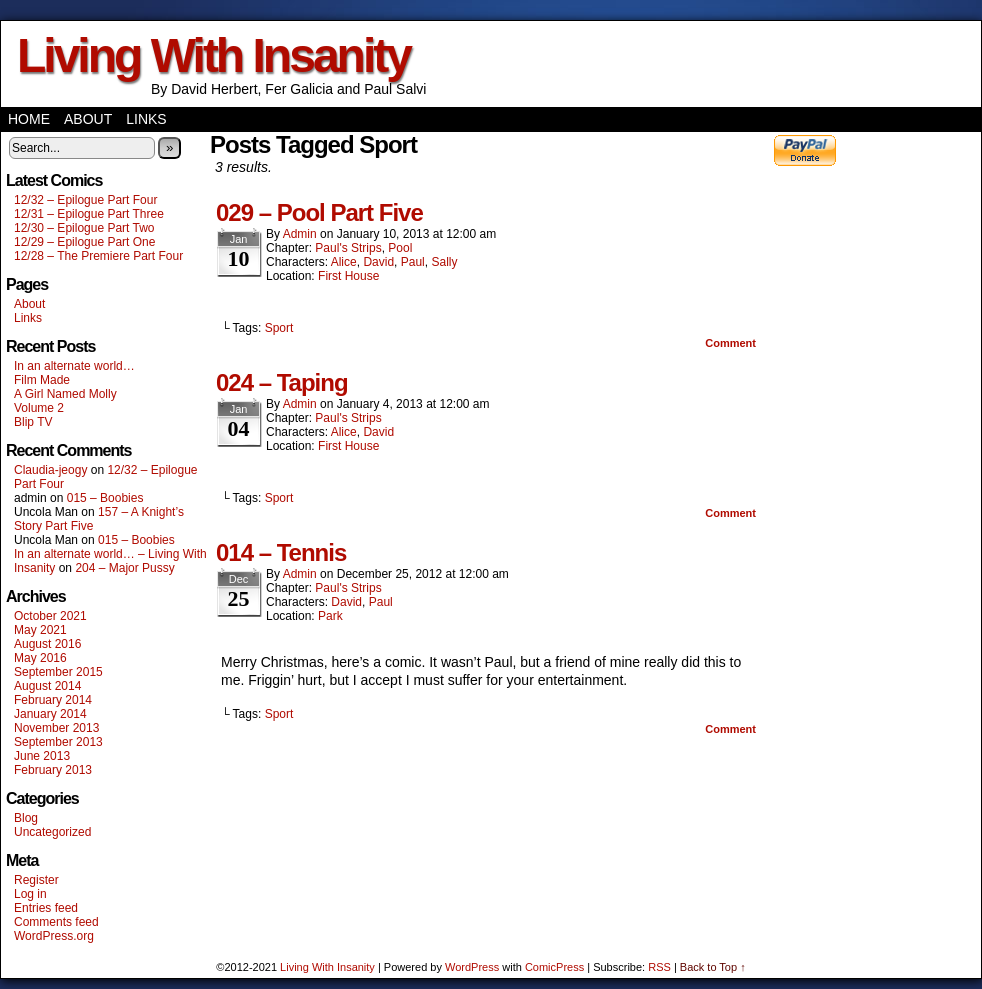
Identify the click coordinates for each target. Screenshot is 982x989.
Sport (279, 328)
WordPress (472, 967)
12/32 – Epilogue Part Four (85, 200)
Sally (444, 262)
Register (36, 880)
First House (348, 276)
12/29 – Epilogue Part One (84, 242)
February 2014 (53, 700)
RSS (659, 967)
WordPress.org (54, 936)
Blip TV (33, 422)
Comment (730, 343)
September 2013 (58, 742)
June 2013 (42, 756)
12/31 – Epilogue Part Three (89, 214)
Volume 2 (39, 408)
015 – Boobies (105, 498)
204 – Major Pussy (124, 568)
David (378, 262)
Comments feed (56, 922)
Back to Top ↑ (713, 967)
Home (29, 119)
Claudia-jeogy (50, 470)
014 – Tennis (281, 552)
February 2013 (53, 770)
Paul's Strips (348, 248)
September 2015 (58, 672)
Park (330, 616)
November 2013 (56, 728)
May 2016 (40, 658)
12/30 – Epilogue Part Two (84, 228)
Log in (30, 894)
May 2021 (40, 630)
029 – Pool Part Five (319, 212)
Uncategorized (52, 832)
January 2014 (50, 714)
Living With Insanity (213, 55)
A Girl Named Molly (65, 394)
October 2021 (50, 616)
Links (146, 119)
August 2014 (47, 686)
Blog (26, 818)
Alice (344, 262)
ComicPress (554, 967)
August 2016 (47, 644)
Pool (400, 248)
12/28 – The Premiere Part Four (98, 256)
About (88, 119)
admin (300, 234)
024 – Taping (282, 382)
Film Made (42, 380)
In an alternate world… (74, 366)
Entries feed (46, 908)
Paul (413, 262)
